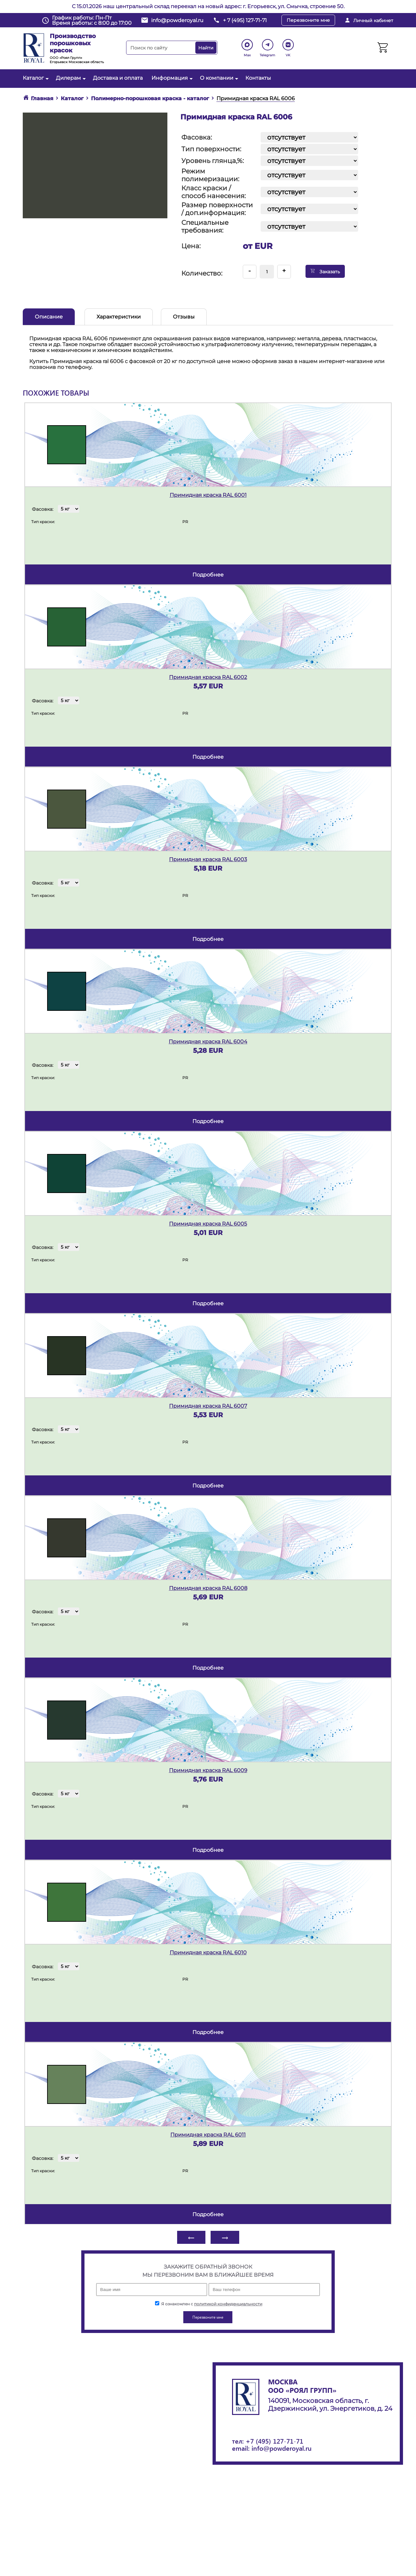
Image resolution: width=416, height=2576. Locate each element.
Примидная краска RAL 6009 (208, 1770)
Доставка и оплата (118, 78)
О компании (218, 78)
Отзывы (184, 317)
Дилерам (70, 78)
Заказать (325, 271)
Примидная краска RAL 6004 (208, 1041)
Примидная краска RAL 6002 (208, 677)
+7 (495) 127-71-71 (274, 2440)
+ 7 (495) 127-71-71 (245, 20)
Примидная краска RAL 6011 (208, 2135)
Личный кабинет (373, 20)
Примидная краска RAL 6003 (208, 859)
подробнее (208, 575)
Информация (171, 78)
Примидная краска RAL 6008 (208, 1588)
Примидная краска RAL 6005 (208, 1224)
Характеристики (119, 317)
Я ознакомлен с (208, 2303)
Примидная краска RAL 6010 (208, 1952)
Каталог (35, 78)
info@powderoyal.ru (177, 20)
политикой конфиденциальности (228, 2303)
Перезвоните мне (308, 20)
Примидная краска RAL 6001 (208, 495)
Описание (49, 317)
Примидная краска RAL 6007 (208, 1406)
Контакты (258, 78)
